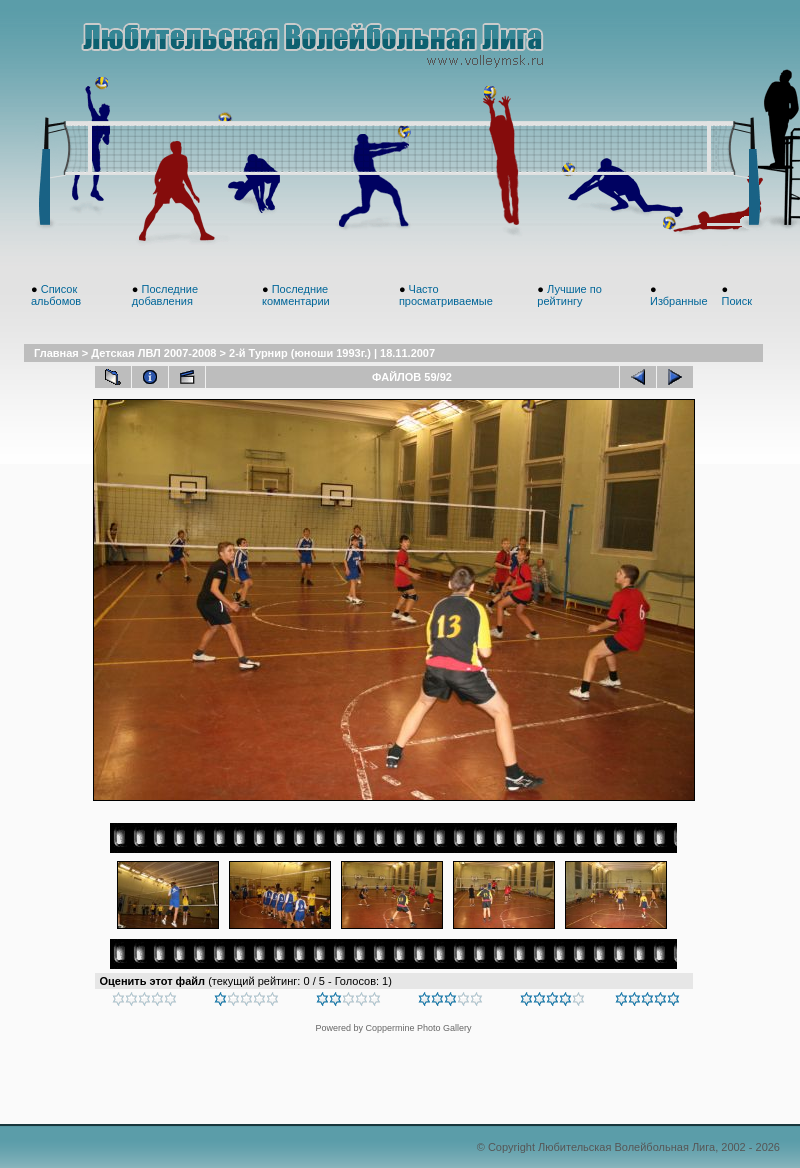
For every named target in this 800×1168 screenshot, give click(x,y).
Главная (56, 353)
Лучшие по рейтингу (569, 295)
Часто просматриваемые (446, 295)
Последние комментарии (296, 295)
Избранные (679, 301)
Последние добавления (165, 295)
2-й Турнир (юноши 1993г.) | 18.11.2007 (332, 353)
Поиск (736, 301)
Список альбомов (56, 295)
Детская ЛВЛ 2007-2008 (153, 353)
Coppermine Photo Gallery (418, 1028)
